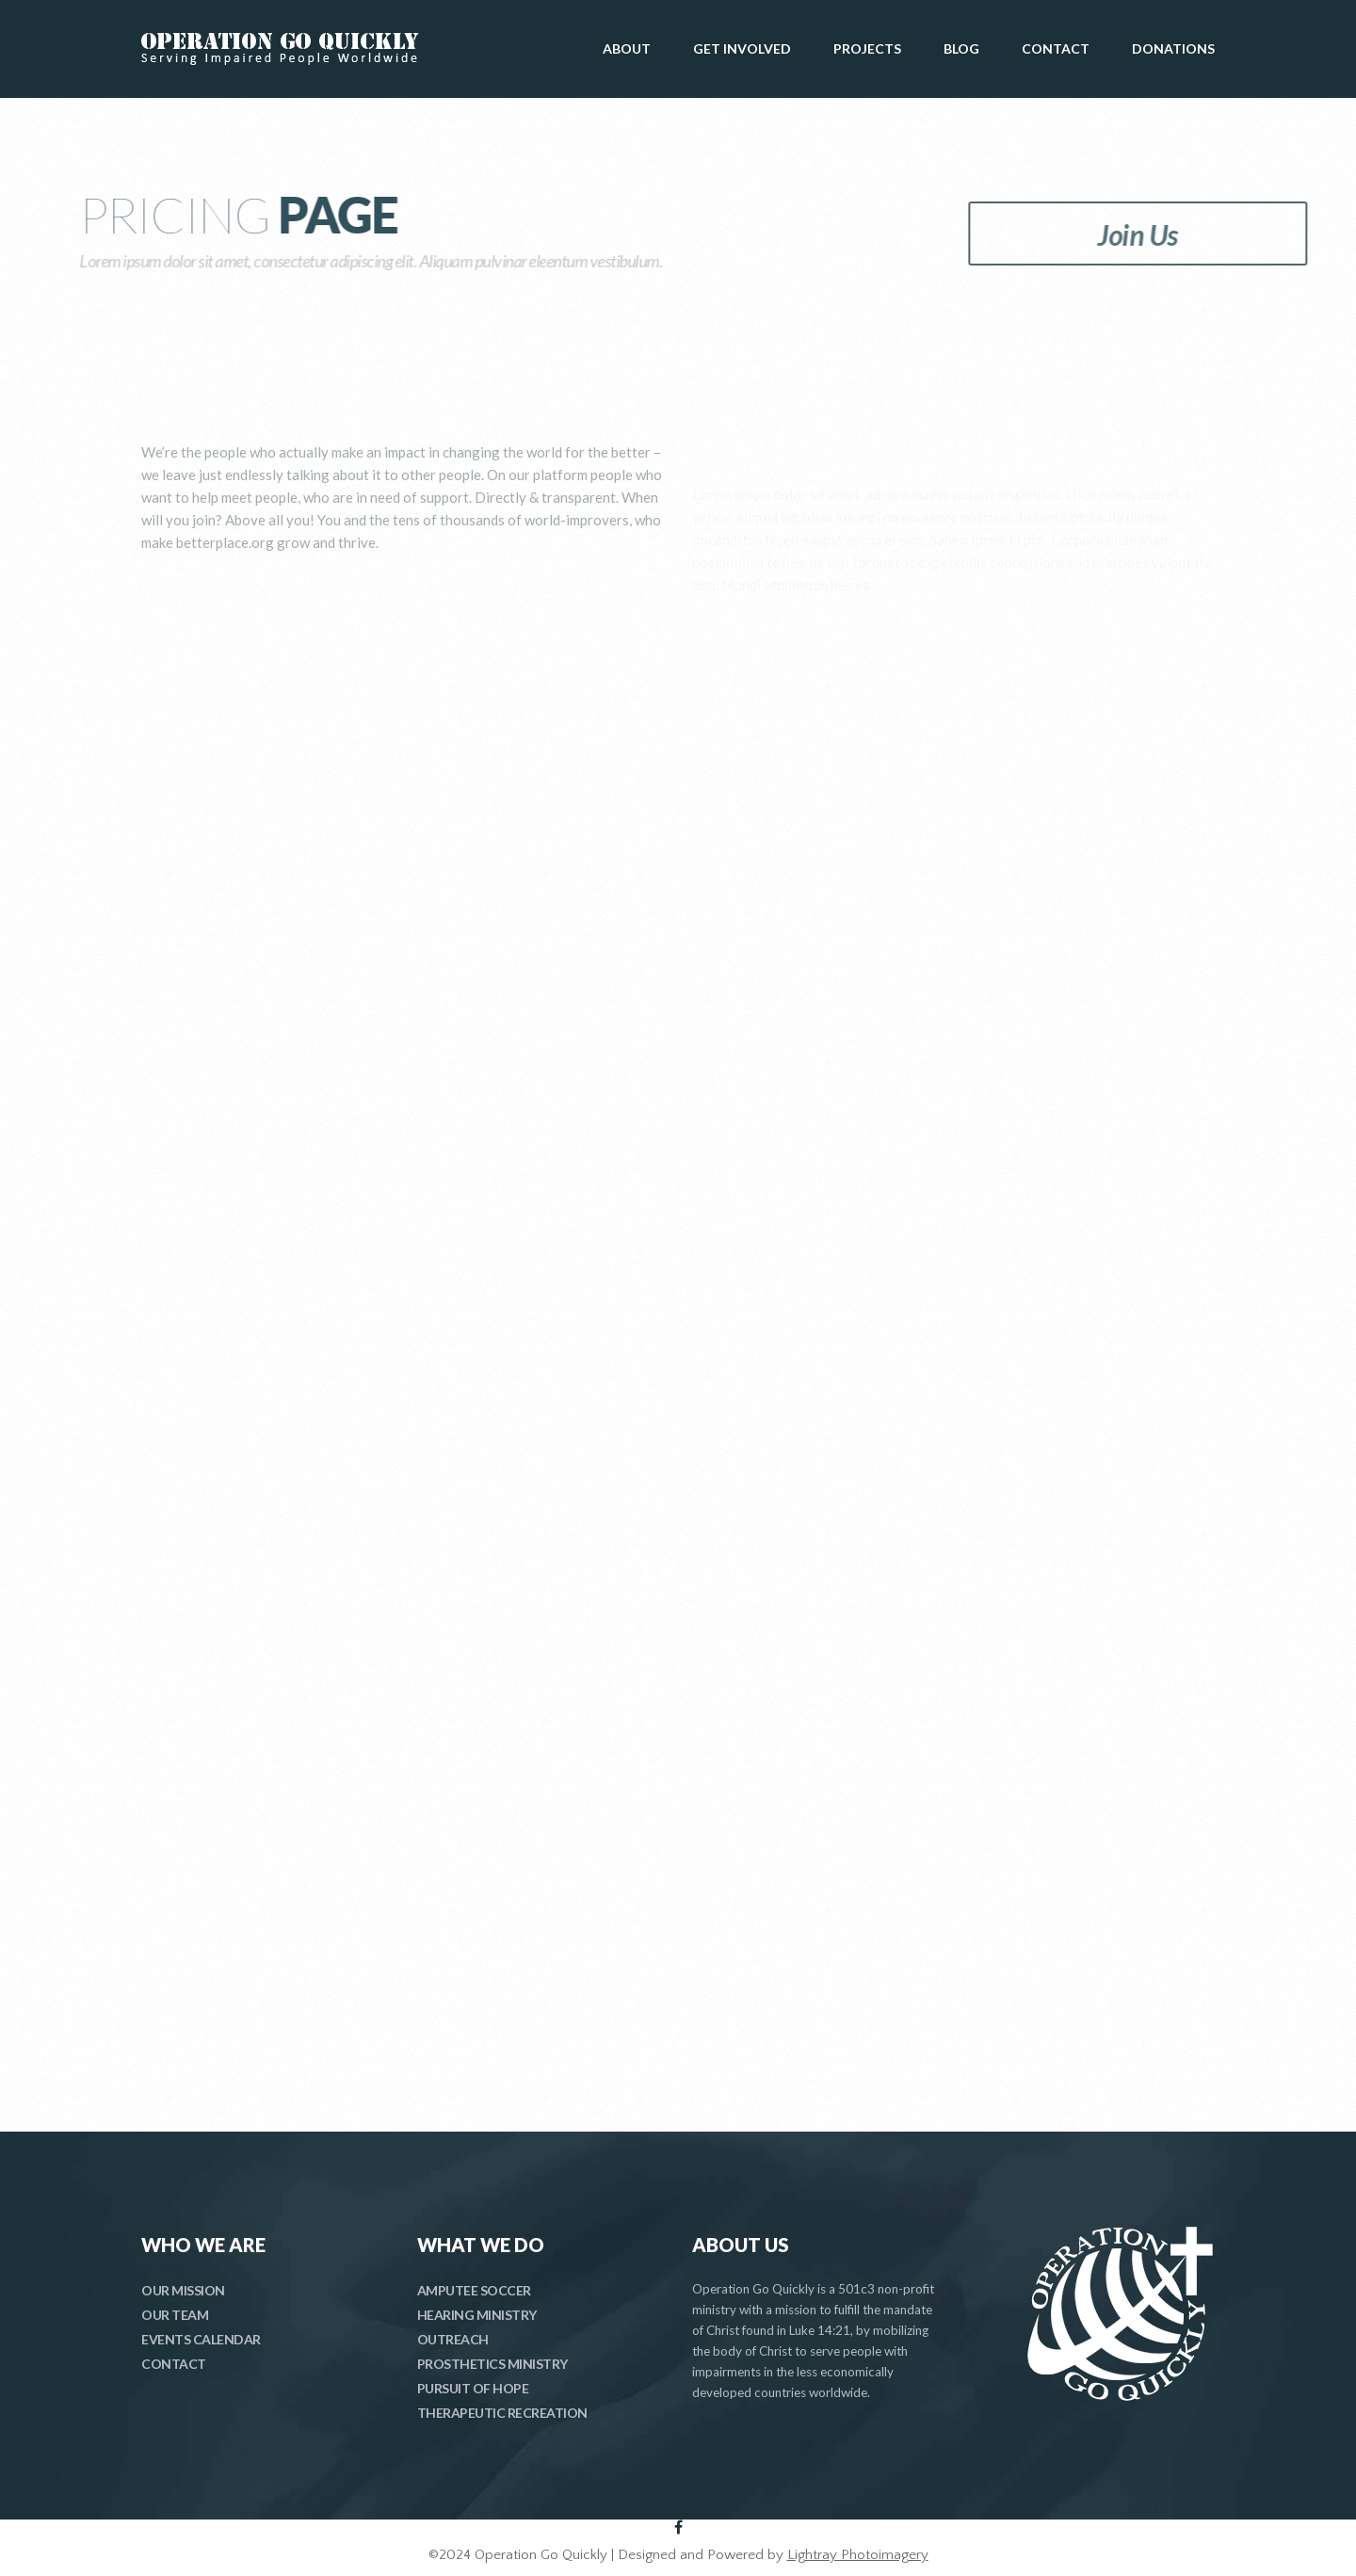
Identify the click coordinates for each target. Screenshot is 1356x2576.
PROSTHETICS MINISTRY (492, 2364)
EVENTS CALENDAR (201, 2339)
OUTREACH (453, 2339)
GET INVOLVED (742, 48)
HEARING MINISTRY (477, 2315)
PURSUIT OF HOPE (473, 2388)
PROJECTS (867, 48)
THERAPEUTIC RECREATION (502, 2413)
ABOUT (627, 48)
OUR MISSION (183, 2290)
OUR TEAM (174, 2315)
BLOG (961, 48)
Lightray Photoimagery (857, 2555)
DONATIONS (1173, 48)
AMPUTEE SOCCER (474, 2290)
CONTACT (1056, 48)
